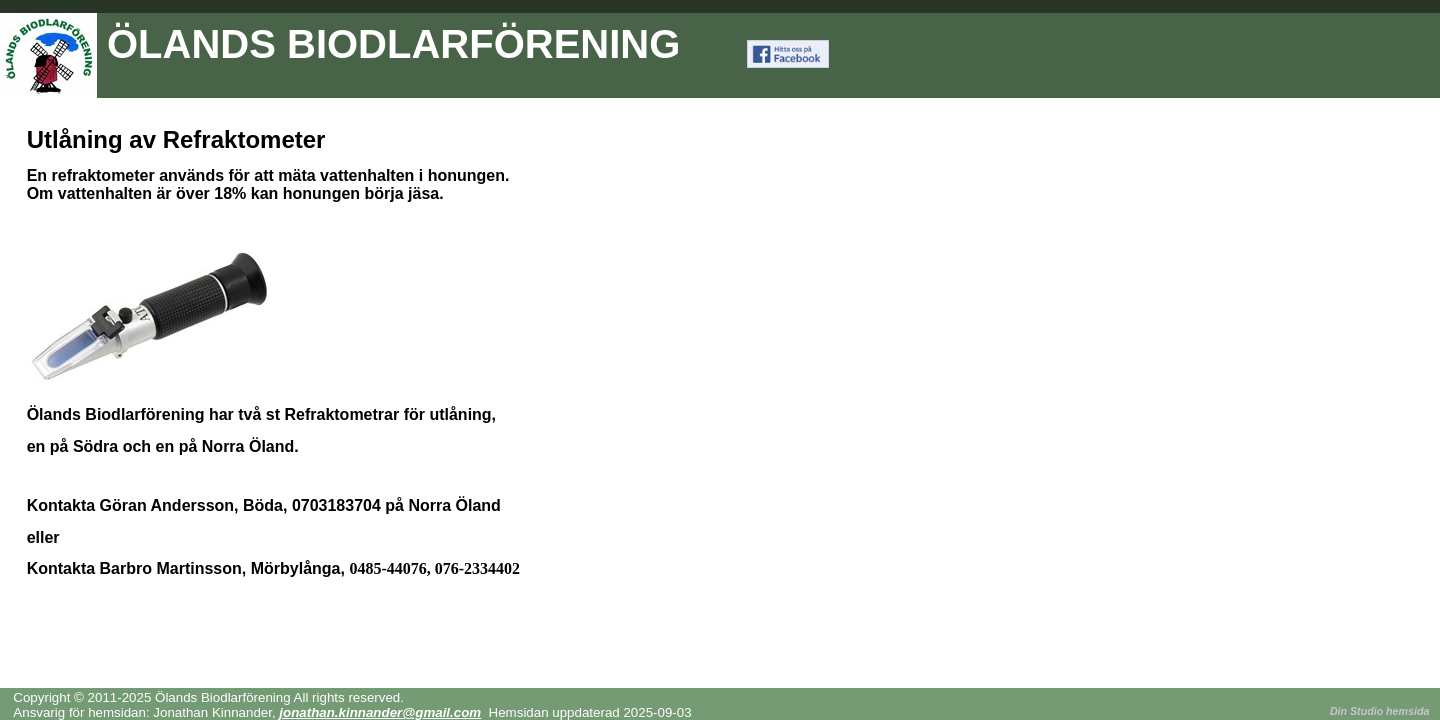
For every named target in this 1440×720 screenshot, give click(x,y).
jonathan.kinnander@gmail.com (380, 712)
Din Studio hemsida (1379, 711)
